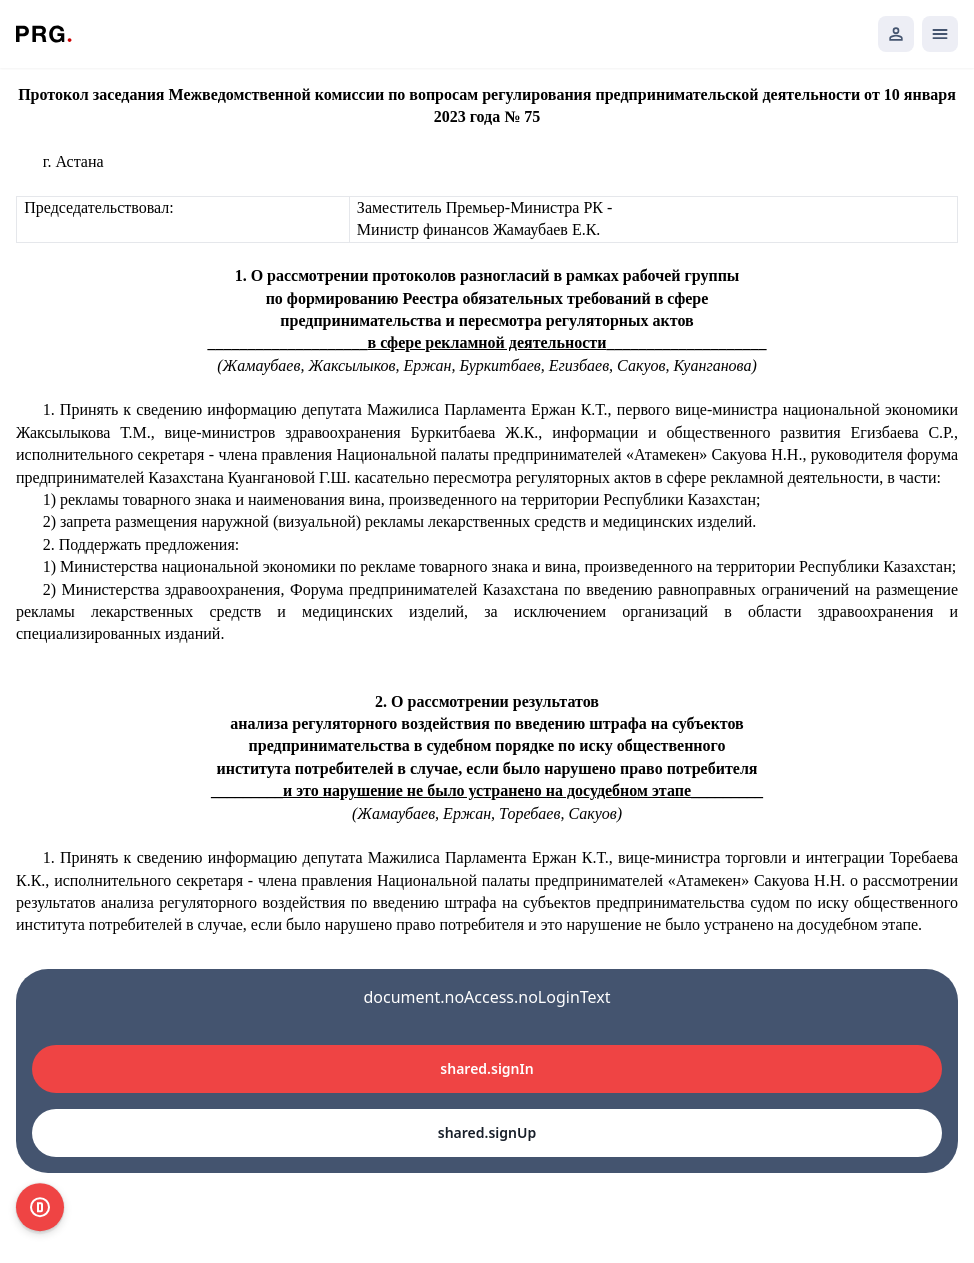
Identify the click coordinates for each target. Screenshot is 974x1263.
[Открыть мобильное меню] (940, 34)
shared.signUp (487, 1132)
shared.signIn (486, 1068)
